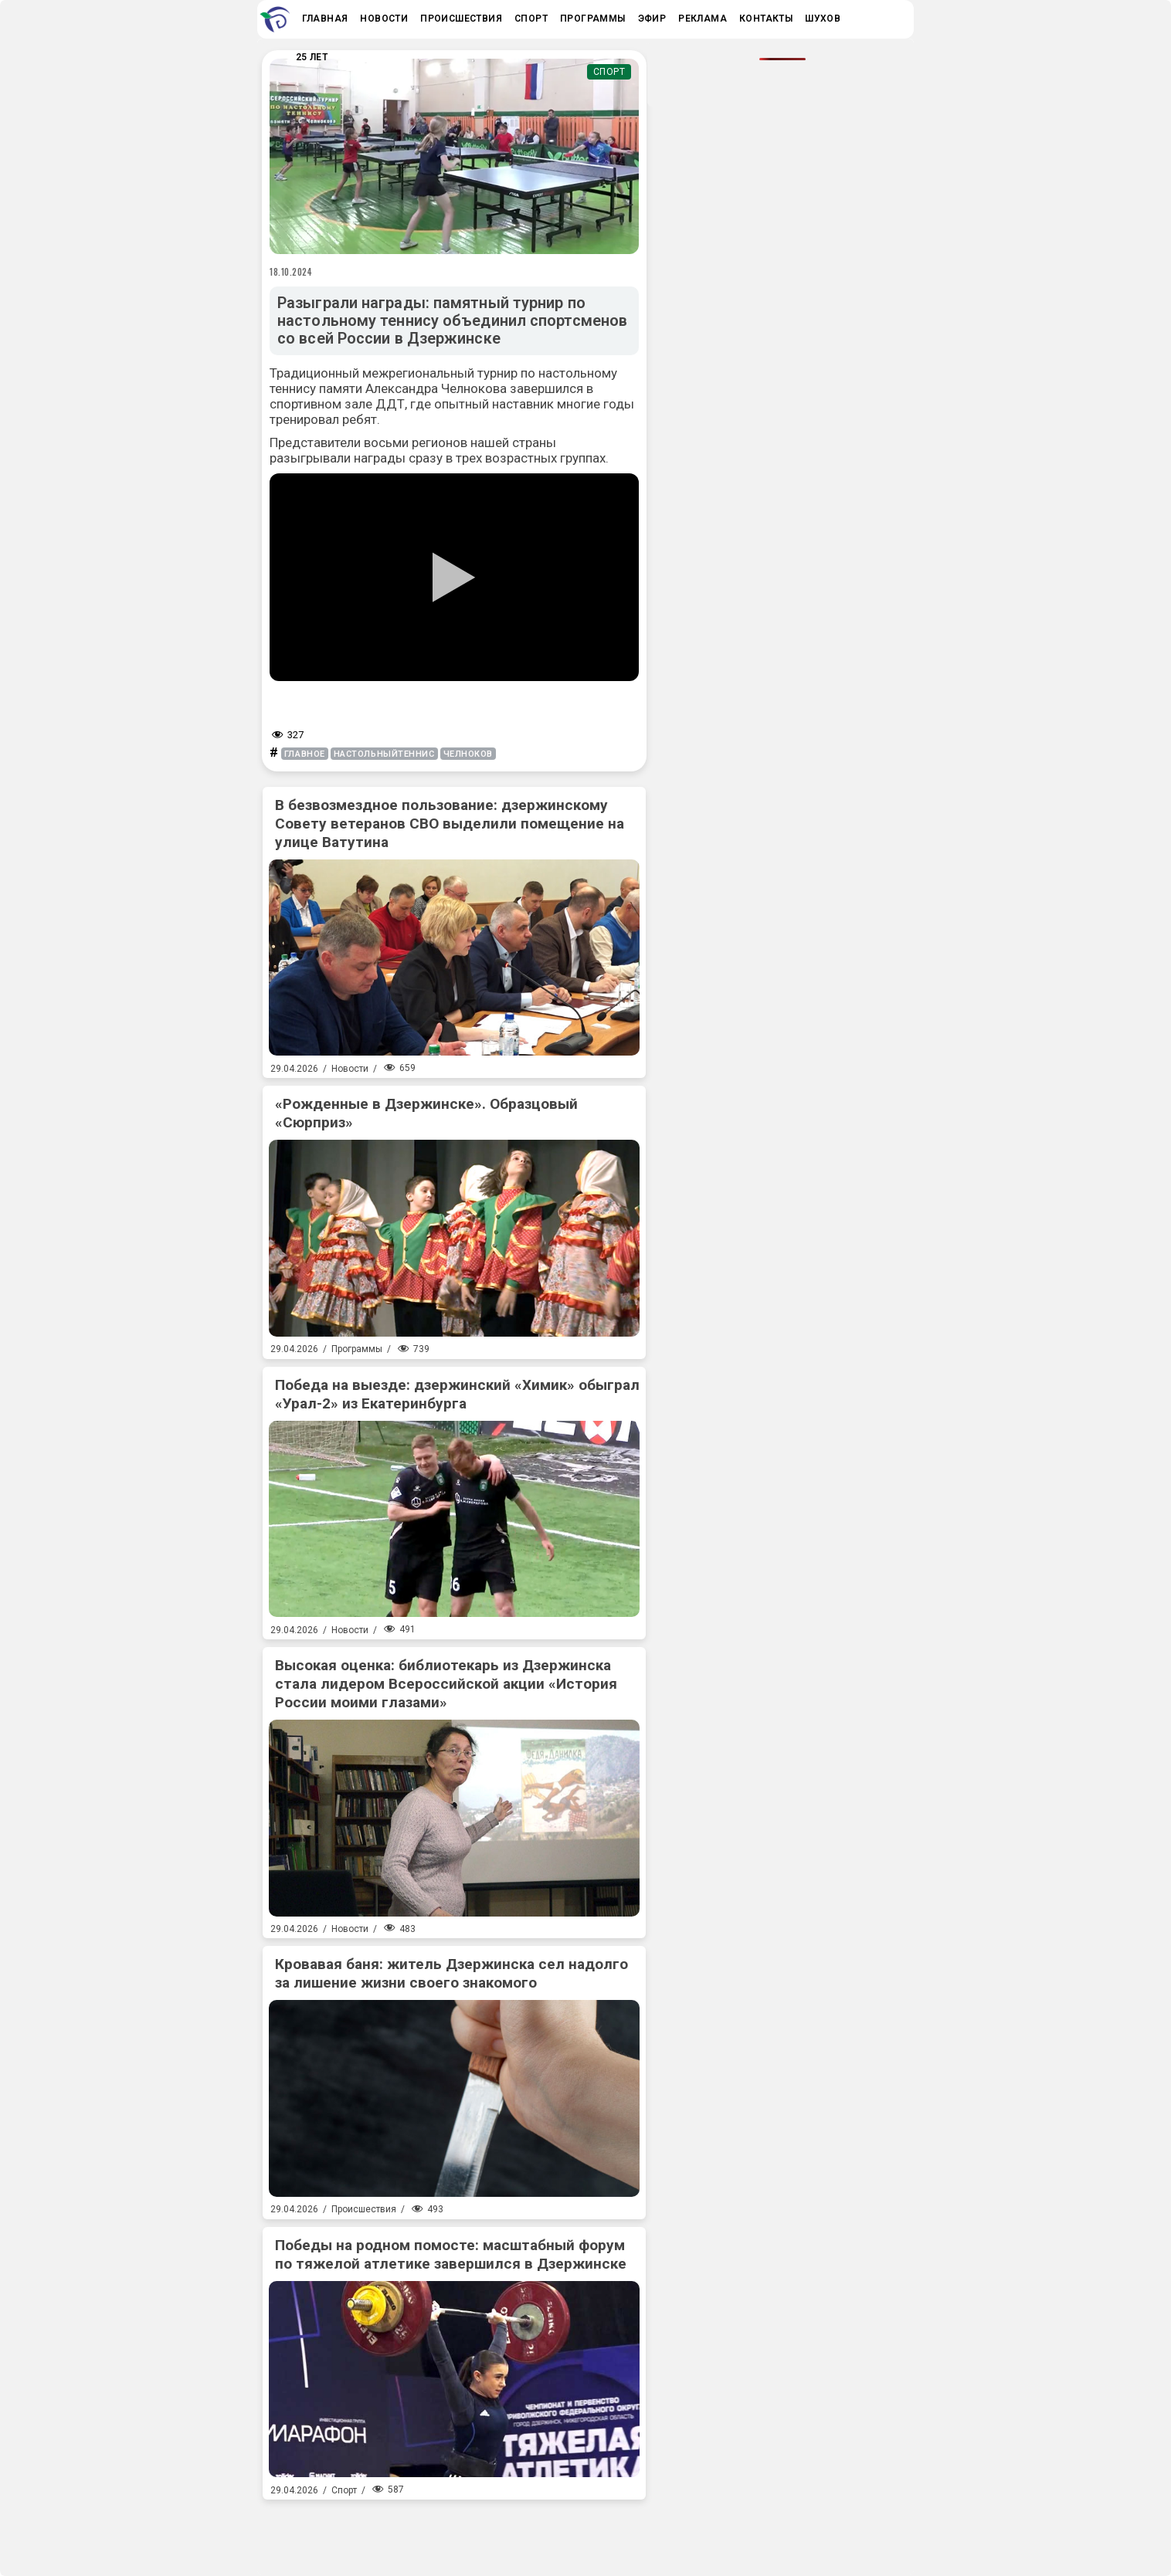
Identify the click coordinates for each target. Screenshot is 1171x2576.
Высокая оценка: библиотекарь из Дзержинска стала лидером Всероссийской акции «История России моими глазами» (446, 1683)
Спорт (609, 71)
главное (304, 754)
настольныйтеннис (384, 754)
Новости (349, 1068)
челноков (468, 754)
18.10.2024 (291, 272)
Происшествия (363, 2209)
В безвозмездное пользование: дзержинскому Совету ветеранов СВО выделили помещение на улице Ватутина (449, 823)
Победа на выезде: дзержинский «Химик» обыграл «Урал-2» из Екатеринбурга (457, 1394)
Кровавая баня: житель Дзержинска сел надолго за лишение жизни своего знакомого (451, 1973)
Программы (356, 1349)
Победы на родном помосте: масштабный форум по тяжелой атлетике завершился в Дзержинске (450, 2254)
